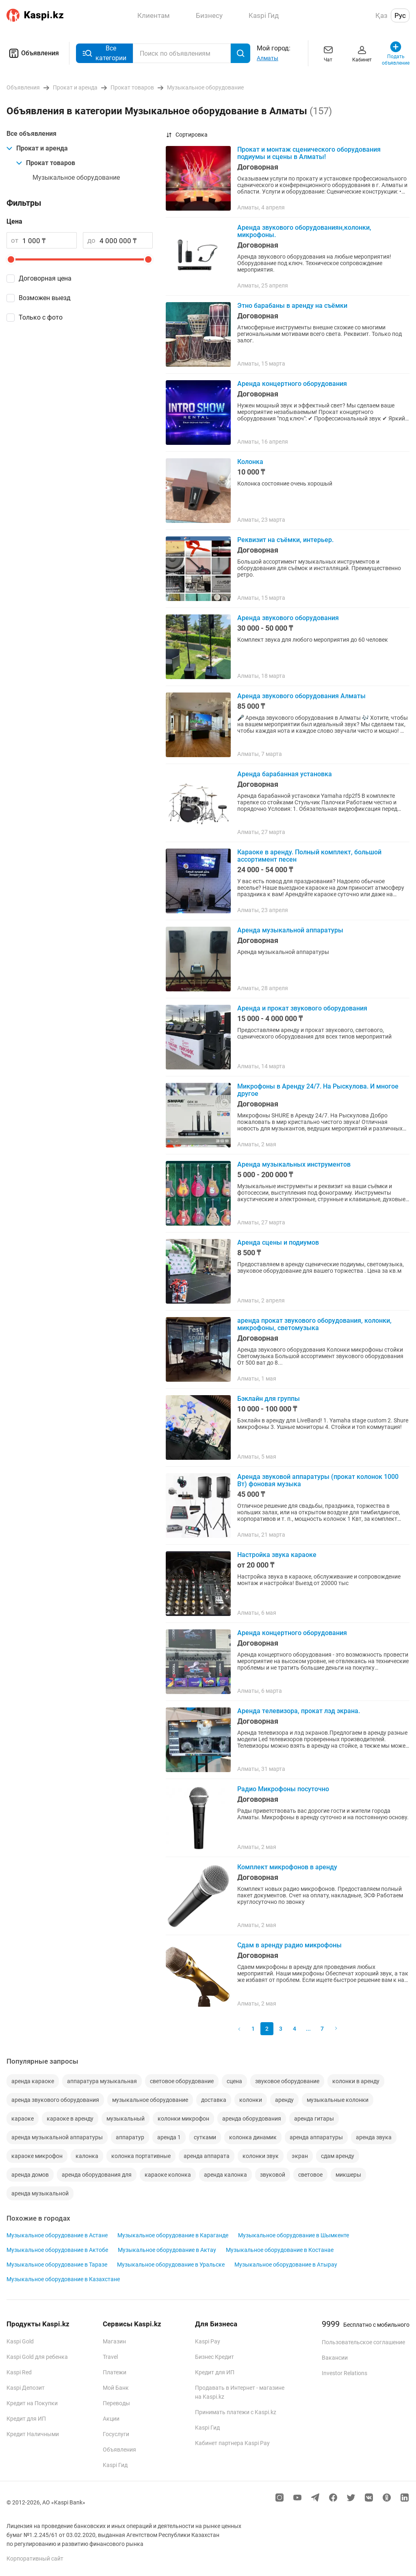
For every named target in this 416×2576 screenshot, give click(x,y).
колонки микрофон (183, 2118)
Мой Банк (116, 2387)
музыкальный (125, 2118)
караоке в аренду (70, 2118)
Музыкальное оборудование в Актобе (57, 2250)
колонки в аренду (355, 2081)
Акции (111, 2418)
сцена (234, 2081)
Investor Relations (344, 2373)
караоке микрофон (37, 2156)
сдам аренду (337, 2156)
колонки (250, 2100)
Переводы (116, 2403)
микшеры (348, 2174)
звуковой (272, 2174)
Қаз (381, 15)
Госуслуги (116, 2434)
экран (300, 2156)
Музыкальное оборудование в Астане (57, 2235)
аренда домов (30, 2174)
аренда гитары (314, 2118)
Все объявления (31, 133)
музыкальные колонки (337, 2100)
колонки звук (261, 2156)
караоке (22, 2118)
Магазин (114, 2341)
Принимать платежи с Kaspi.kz (235, 2412)
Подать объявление (396, 53)
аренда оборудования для (97, 2174)
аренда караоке (32, 2081)
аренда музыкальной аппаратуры (57, 2137)
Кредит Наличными (32, 2434)
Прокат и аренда (37, 148)
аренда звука (374, 2137)
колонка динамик (253, 2137)
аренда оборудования (251, 2118)
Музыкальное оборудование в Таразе (56, 2264)
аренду (284, 2100)
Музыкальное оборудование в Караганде (172, 2235)
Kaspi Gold (20, 2341)
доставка (213, 2100)
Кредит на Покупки (32, 2403)
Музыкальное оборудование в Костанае (280, 2250)
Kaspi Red (19, 2372)
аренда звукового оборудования (55, 2100)
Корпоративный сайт (34, 2558)
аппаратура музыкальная (102, 2081)
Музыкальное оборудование (76, 177)
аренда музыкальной (40, 2193)
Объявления (32, 53)
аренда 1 (169, 2137)
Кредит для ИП (26, 2418)
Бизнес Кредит (214, 2357)
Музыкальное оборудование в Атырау (285, 2264)
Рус (400, 15)
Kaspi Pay (207, 2341)
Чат (328, 53)
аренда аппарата (207, 2156)
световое (310, 2174)
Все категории (104, 53)
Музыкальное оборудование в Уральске (171, 2264)
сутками (205, 2137)
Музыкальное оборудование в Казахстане (63, 2279)
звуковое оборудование (287, 2081)
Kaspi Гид (115, 2465)
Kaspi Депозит (25, 2387)
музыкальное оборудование (150, 2100)
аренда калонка (225, 2174)
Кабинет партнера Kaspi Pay (232, 2443)
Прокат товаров (45, 163)
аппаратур (130, 2137)
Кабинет (362, 53)
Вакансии (335, 2357)
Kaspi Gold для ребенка (37, 2357)
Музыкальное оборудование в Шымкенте (293, 2235)
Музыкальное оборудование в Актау (167, 2250)
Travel (110, 2357)
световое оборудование (182, 2081)
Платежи (114, 2372)
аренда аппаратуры (316, 2137)
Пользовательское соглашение (363, 2342)
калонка (87, 2156)
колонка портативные (141, 2156)
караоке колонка (168, 2174)
